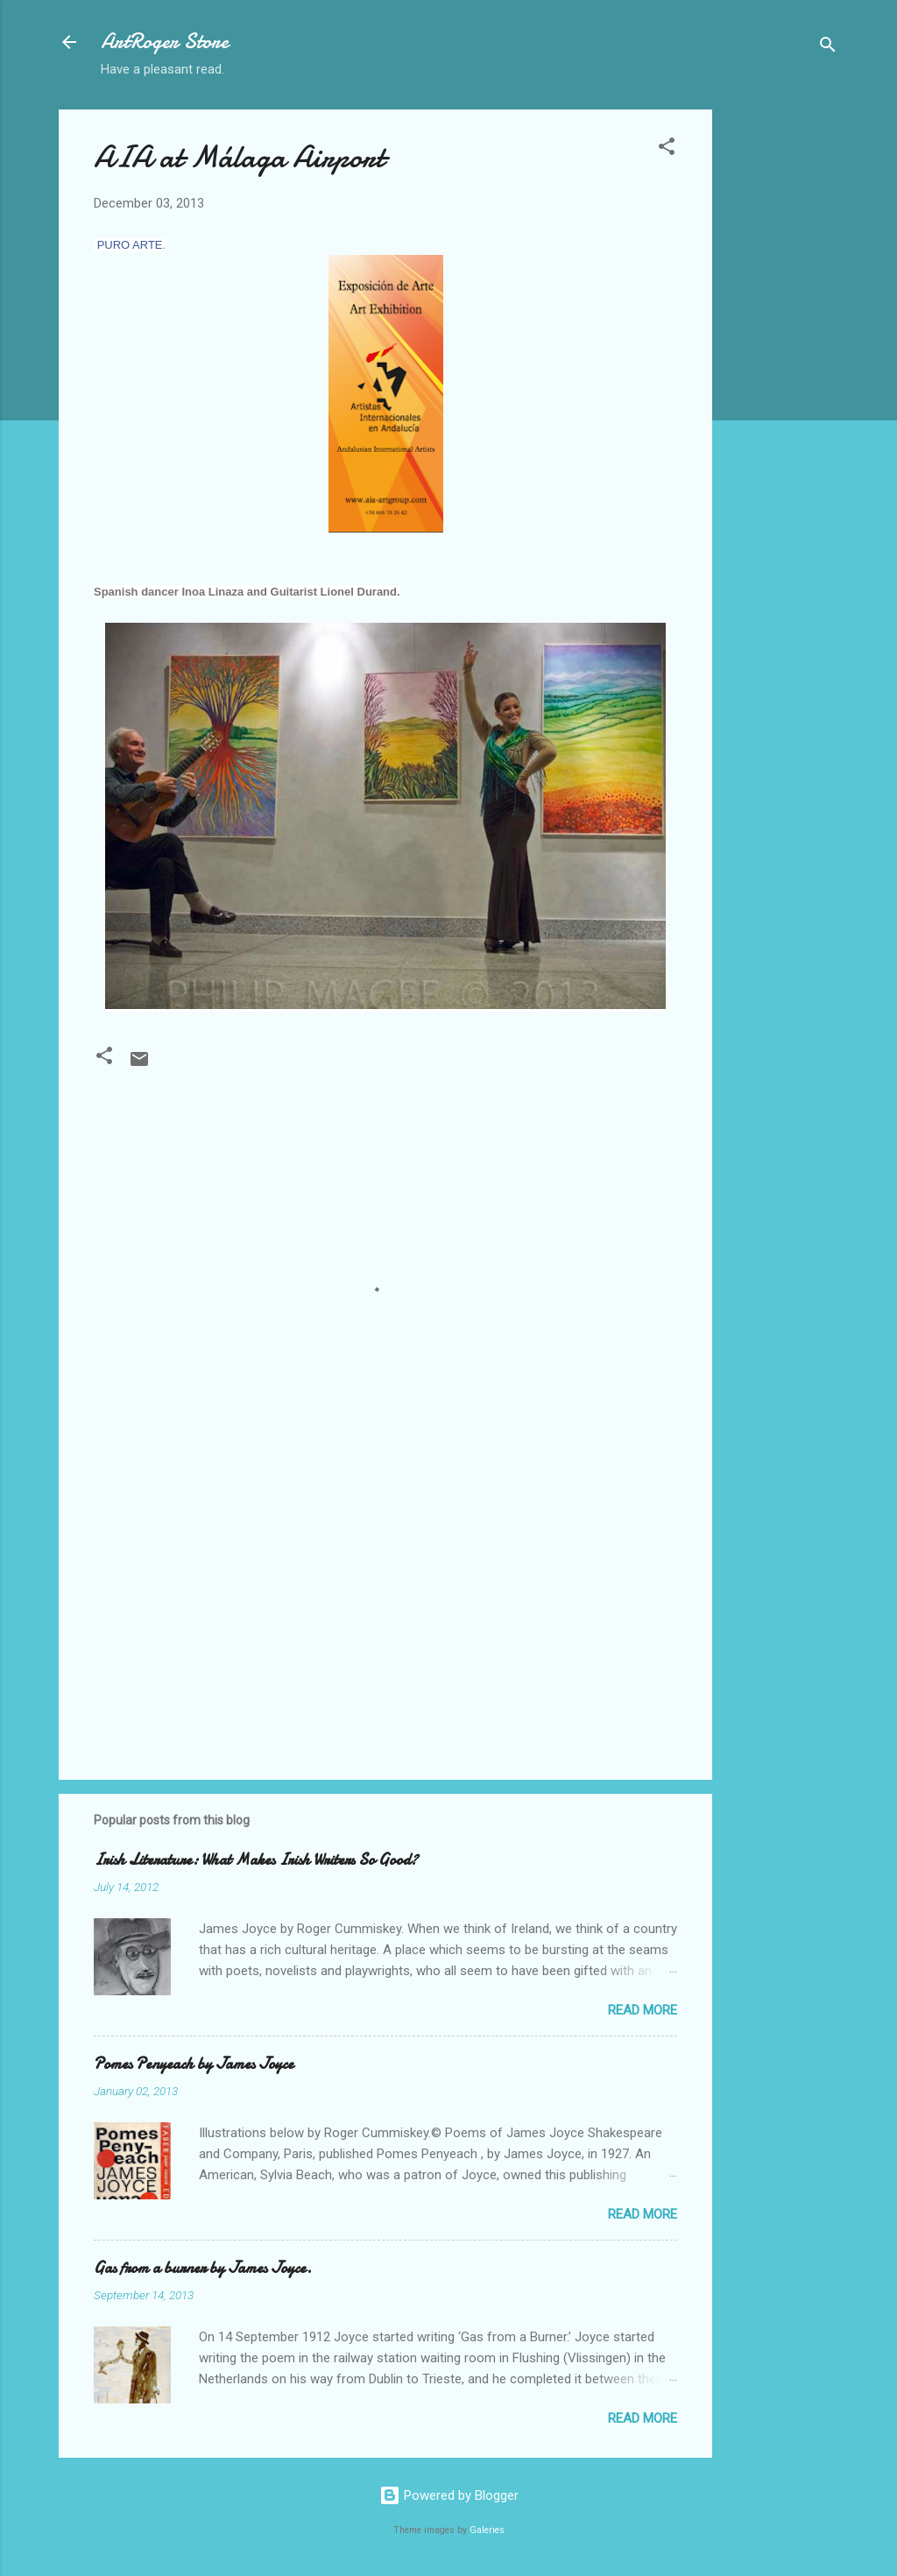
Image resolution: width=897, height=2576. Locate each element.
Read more (642, 2010)
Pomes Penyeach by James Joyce (193, 2064)
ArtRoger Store (165, 41)
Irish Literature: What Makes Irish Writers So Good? (256, 1860)
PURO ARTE (130, 244)
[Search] (827, 47)
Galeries (487, 2530)
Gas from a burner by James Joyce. (203, 2268)
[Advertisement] (782, 372)
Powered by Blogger (449, 2495)
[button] (666, 149)
